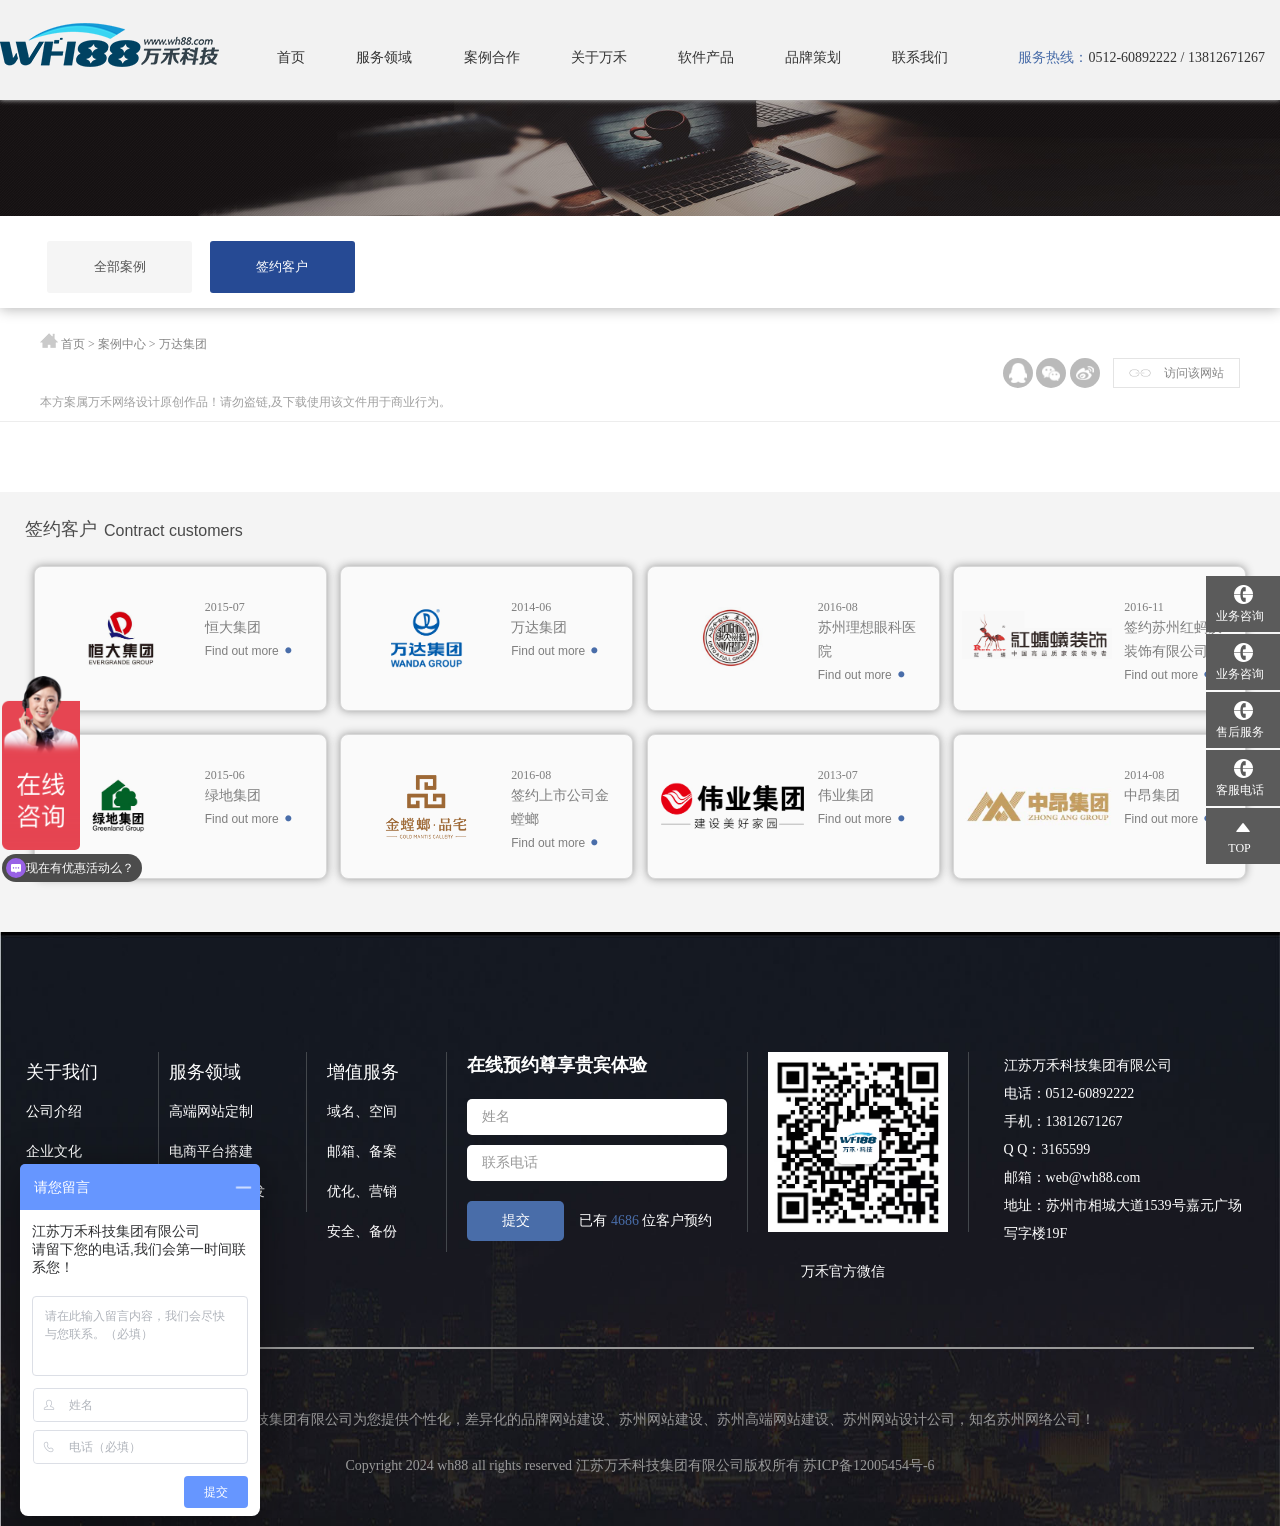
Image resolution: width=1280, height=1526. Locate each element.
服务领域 (384, 57)
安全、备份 (362, 1231)
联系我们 (920, 57)
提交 (516, 1220)
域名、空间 (362, 1111)
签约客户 (282, 266)
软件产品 (706, 57)
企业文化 (54, 1151)
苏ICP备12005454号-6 (868, 1465)
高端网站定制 (211, 1111)
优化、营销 (362, 1191)
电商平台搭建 (211, 1151)
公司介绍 (54, 1111)
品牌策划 (813, 57)
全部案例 (120, 266)
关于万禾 (599, 57)
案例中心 (122, 344)
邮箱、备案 (362, 1151)
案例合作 (492, 57)
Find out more (242, 651)
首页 (291, 57)
